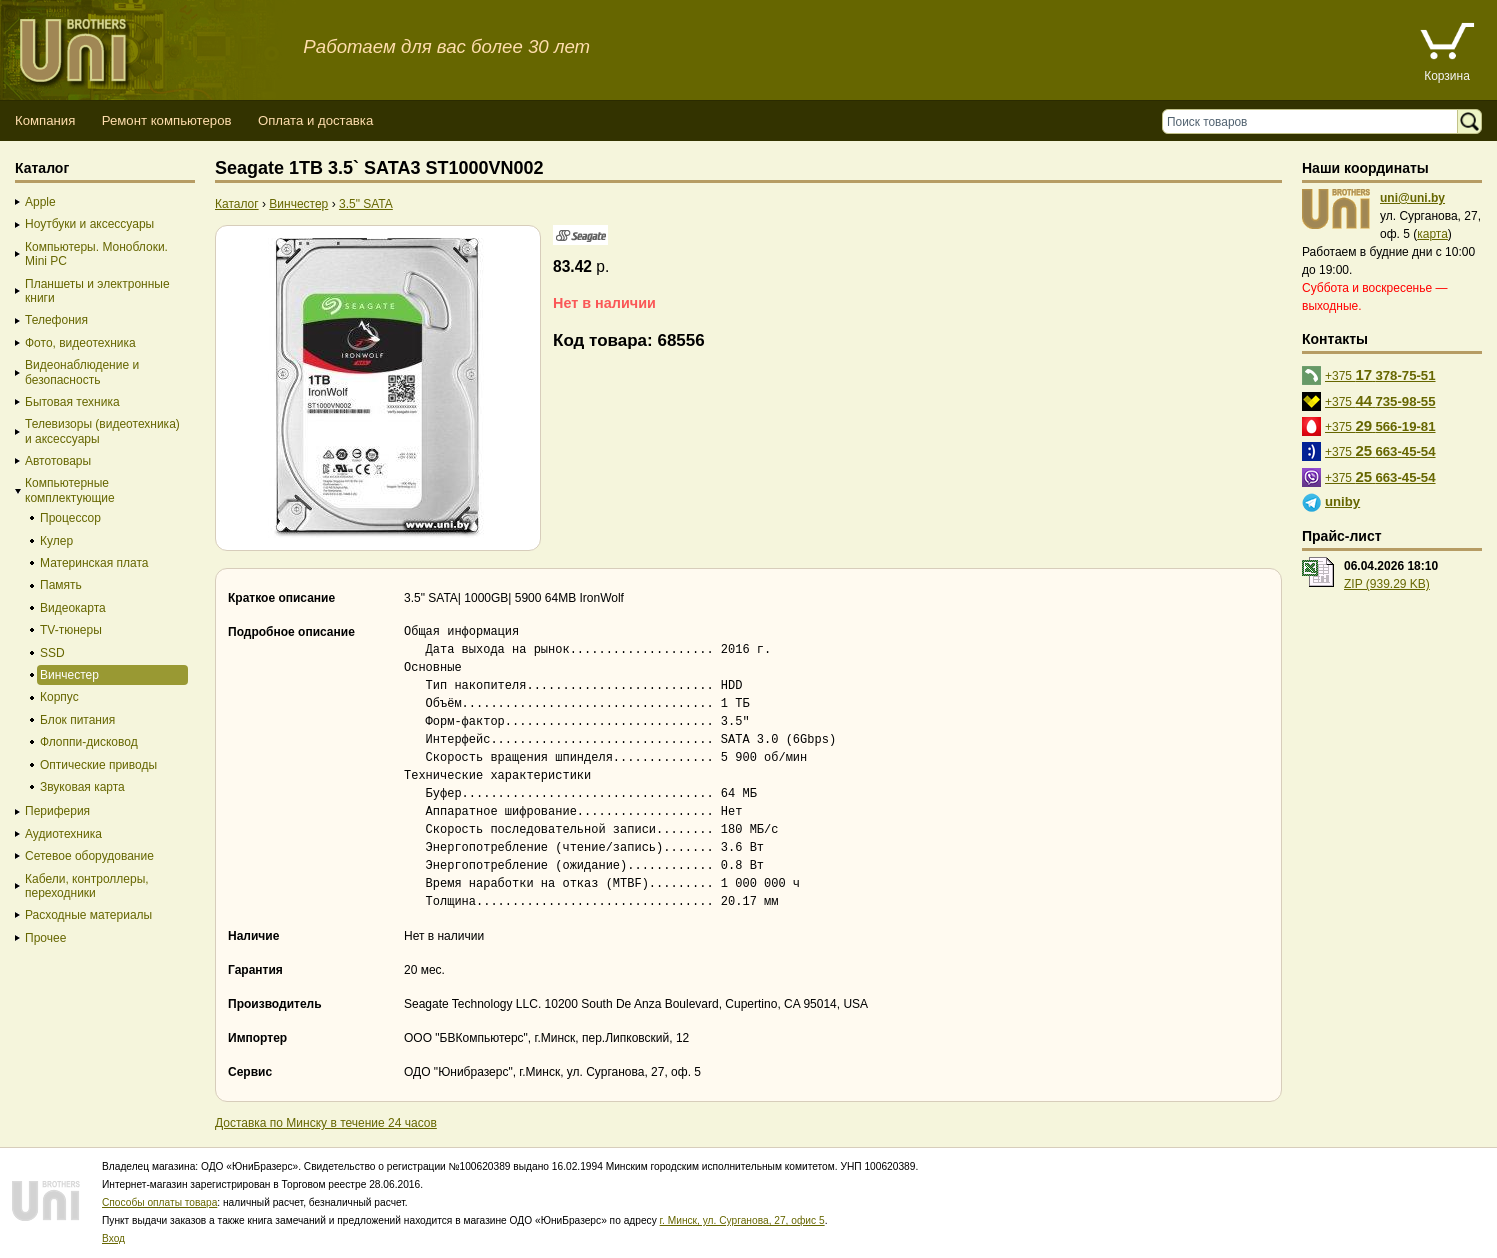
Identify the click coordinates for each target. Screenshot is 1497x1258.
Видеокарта (73, 608)
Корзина (1447, 76)
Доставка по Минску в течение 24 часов (326, 1123)
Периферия (57, 811)
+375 (1380, 374)
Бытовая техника (72, 402)
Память (61, 585)
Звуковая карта (82, 787)
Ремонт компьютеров (167, 120)
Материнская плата (94, 563)
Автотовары (58, 461)
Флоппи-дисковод (89, 742)
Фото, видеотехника (80, 343)
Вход (113, 1238)
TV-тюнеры (71, 630)
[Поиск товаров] (1314, 121)
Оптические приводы (98, 765)
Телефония (56, 320)
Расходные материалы (88, 915)
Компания (45, 120)
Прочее (45, 938)
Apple (40, 202)
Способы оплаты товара (159, 1202)
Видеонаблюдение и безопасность (82, 372)
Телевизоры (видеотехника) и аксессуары (102, 431)
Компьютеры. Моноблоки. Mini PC (96, 254)
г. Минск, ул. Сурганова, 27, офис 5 (742, 1220)
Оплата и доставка (315, 120)
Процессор (70, 518)
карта (1432, 234)
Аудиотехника (63, 834)
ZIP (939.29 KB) (1387, 584)
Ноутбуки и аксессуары (89, 224)
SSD (52, 653)
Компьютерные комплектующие (70, 490)
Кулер (56, 541)
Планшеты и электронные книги (97, 291)
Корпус (59, 697)
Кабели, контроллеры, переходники (87, 886)
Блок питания (77, 720)
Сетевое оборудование (89, 856)
